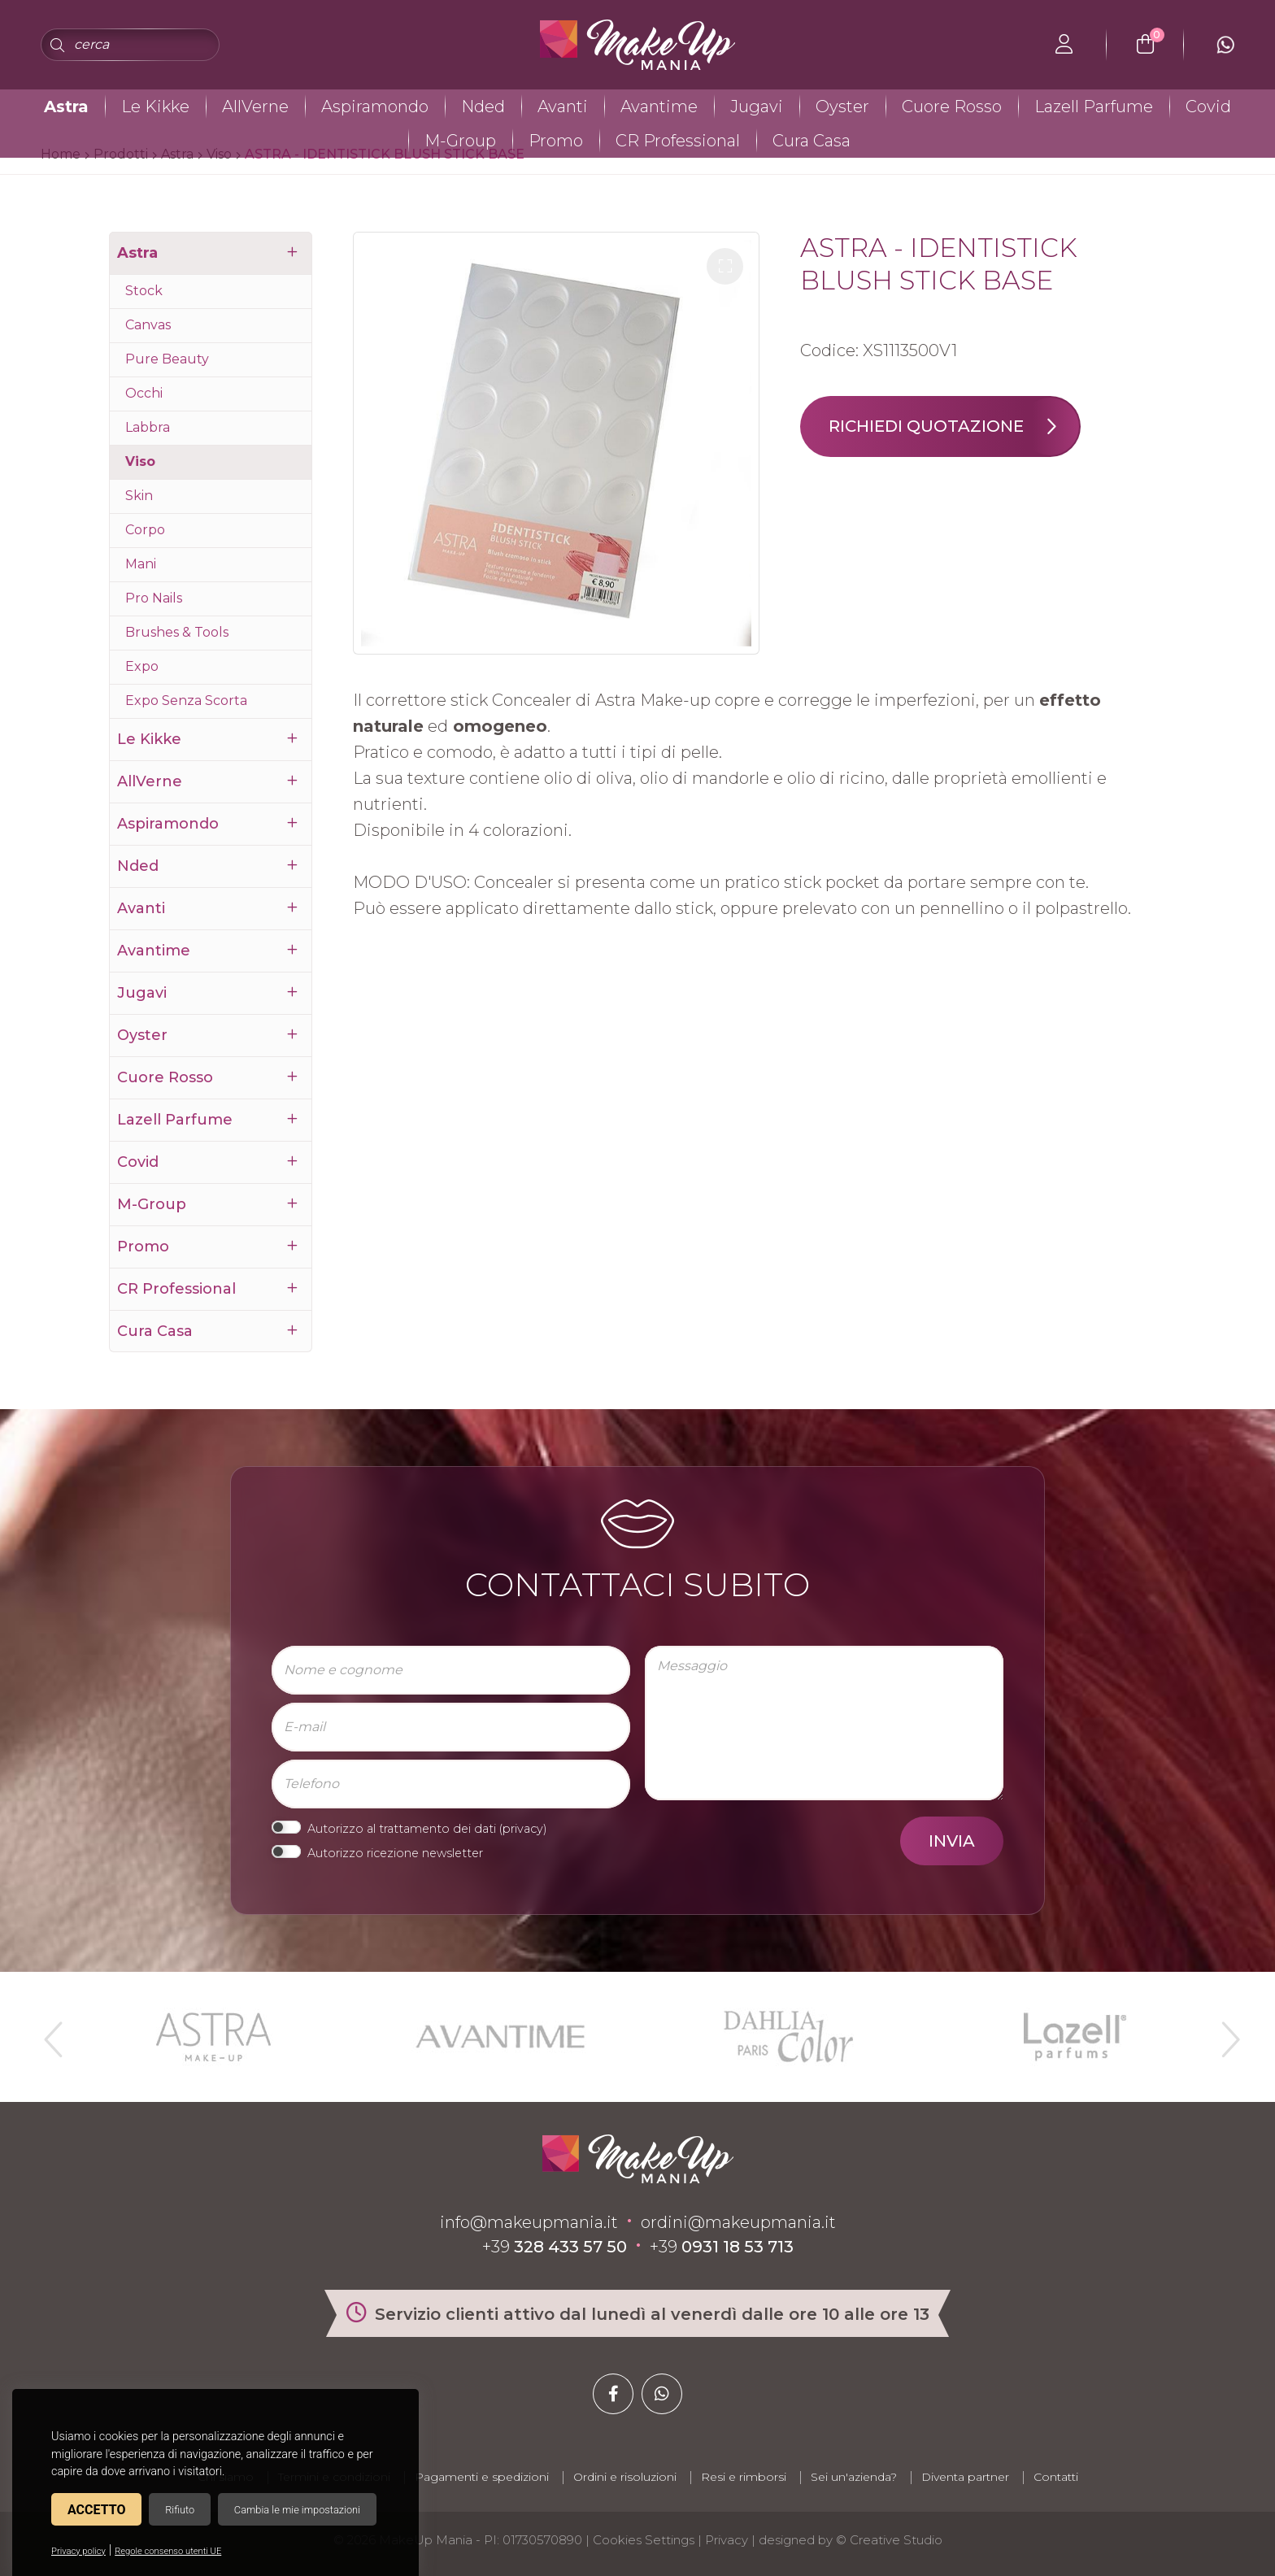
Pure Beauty (167, 359)
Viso (140, 461)
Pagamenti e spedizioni (482, 2476)
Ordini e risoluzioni (625, 2476)
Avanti (562, 106)
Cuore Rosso (952, 106)
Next (1224, 2033)
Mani (140, 564)
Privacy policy (78, 2551)
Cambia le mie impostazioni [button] (297, 2510)
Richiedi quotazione (954, 426)
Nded (483, 106)
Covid (1208, 106)
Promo (556, 140)
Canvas (148, 325)
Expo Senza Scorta (186, 700)
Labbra (147, 427)
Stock (144, 290)
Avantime (659, 106)
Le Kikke (155, 106)
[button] (725, 266)
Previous (51, 2033)
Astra (66, 106)
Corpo (145, 529)
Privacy (726, 2540)
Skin (139, 495)
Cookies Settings (643, 2540)
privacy (523, 1828)
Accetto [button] (96, 2509)
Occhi (144, 393)
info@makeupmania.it (529, 2222)
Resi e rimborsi (743, 2476)
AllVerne (255, 106)
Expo (142, 666)
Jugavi (756, 106)
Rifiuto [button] (179, 2510)
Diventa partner (965, 2476)
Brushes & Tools (176, 632)
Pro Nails (153, 598)
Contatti (1055, 2476)
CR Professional (678, 140)
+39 (554, 2246)
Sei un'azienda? (854, 2476)
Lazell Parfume (1093, 106)
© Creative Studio (889, 2540)
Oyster (842, 106)
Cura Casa (811, 140)
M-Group (460, 140)
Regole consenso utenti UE (168, 2551)
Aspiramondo (375, 106)
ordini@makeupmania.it (738, 2222)
